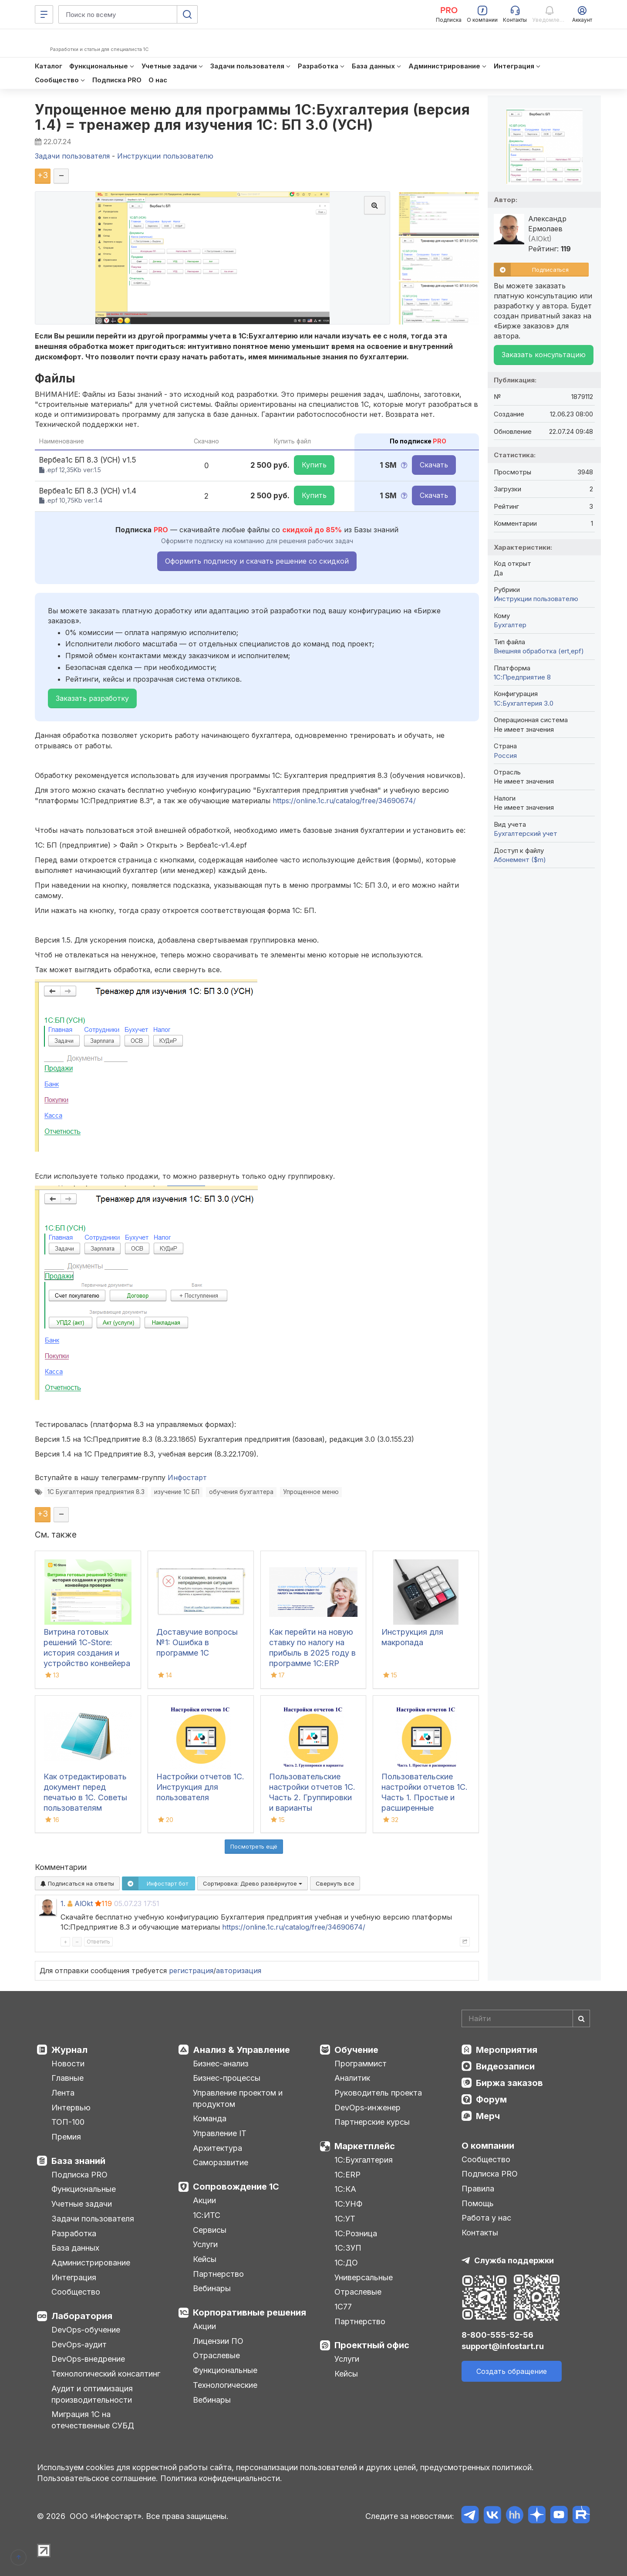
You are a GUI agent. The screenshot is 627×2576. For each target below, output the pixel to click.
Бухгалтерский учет (525, 833)
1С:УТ (344, 2218)
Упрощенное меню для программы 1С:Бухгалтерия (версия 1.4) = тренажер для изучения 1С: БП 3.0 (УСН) (252, 117)
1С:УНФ (348, 2203)
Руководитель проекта (378, 2092)
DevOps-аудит (79, 2344)
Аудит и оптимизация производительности (92, 2394)
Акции (204, 2200)
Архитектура (217, 2148)
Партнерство (218, 2274)
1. (63, 1903)
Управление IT (219, 2133)
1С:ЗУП (347, 2247)
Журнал (69, 2050)
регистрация (191, 1970)
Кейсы (204, 2259)
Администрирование (90, 2262)
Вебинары (212, 2288)
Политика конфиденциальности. (221, 2478)
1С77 (343, 2306)
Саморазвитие (220, 2162)
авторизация (238, 1970)
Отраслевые (216, 2355)
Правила (478, 2188)
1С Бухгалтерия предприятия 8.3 (96, 1491)
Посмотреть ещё (253, 1846)
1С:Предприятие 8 (522, 677)
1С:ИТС (206, 2215)
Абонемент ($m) (520, 859)
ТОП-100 (67, 2121)
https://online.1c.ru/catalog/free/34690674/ (344, 800)
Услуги (205, 2244)
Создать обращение (511, 2371)
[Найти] (581, 2018)
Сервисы (209, 2230)
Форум (491, 2099)
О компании (488, 2145)
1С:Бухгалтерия (363, 2159)
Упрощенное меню (311, 1491)
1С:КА (345, 2189)
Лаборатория (81, 2316)
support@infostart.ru (503, 2346)
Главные (67, 2077)
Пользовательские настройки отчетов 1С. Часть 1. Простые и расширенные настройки (424, 1797)
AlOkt (83, 1903)
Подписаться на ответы (77, 1883)
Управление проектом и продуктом (238, 2098)
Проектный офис (371, 2345)
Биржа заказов (509, 2083)
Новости (67, 2063)
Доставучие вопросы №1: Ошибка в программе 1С (197, 1642)
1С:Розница (355, 2233)
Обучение (356, 2050)
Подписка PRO (79, 2174)
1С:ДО (346, 2262)
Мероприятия (506, 2050)
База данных (75, 2247)
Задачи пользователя (92, 2218)
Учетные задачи (81, 2203)
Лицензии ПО (218, 2341)
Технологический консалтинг (105, 2373)
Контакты (480, 2232)
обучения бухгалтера (241, 1491)
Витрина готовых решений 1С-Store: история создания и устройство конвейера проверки (87, 1652)
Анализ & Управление (241, 2050)
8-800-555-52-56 (497, 2334)
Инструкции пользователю (536, 599)
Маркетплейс (364, 2146)
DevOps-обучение (85, 2329)
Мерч (488, 2116)
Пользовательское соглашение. (97, 2478)
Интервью (71, 2107)
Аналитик (352, 2077)
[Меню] (44, 14)
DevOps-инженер (367, 2107)
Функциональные (83, 2189)
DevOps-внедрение (88, 2358)
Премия (66, 2136)
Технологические (225, 2385)
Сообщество (75, 2291)
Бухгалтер (510, 625)
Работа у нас (486, 2217)
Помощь (478, 2203)
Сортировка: (252, 1883)
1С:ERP (347, 2174)
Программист (360, 2063)
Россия (505, 755)
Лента (62, 2092)
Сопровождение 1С (236, 2186)
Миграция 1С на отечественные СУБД (92, 2420)
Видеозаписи (505, 2066)
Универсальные (363, 2277)
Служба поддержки (514, 2260)
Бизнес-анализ (221, 2063)
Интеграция (73, 2277)
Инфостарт (187, 1477)
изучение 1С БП (176, 1491)
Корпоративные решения (249, 2312)
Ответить (98, 1941)
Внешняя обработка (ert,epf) (539, 651)
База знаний (78, 2161)
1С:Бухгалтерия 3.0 (523, 703)
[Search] (526, 2018)
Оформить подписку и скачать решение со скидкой (257, 561)
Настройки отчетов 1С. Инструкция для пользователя (200, 1787)
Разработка (73, 2233)
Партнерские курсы (372, 2121)
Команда (209, 2118)
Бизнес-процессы (226, 2077)
